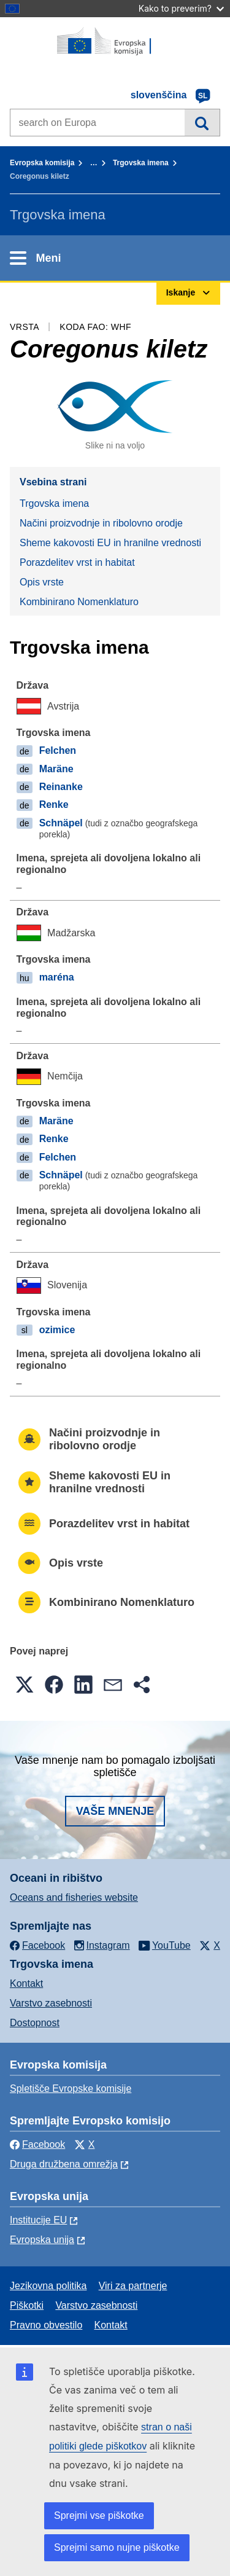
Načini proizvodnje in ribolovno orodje (101, 523)
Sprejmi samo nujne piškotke (117, 2547)
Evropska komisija (42, 163)
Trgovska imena (141, 163)
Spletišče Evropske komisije (70, 2088)
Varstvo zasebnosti (51, 2003)
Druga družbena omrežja (64, 2164)
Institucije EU (38, 2220)
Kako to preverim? (181, 8)
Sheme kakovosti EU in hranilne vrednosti (110, 543)
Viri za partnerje (133, 2285)
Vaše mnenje (115, 1811)
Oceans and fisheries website (74, 1897)
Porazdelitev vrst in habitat (77, 562)
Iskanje (202, 122)
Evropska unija (42, 2239)
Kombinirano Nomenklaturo (79, 602)
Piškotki (27, 2305)
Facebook (37, 2144)
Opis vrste (42, 582)
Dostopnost (34, 2023)
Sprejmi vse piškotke (99, 2515)
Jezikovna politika (48, 2285)
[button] (24, 1684)
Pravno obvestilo (46, 2325)
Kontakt (26, 1983)
